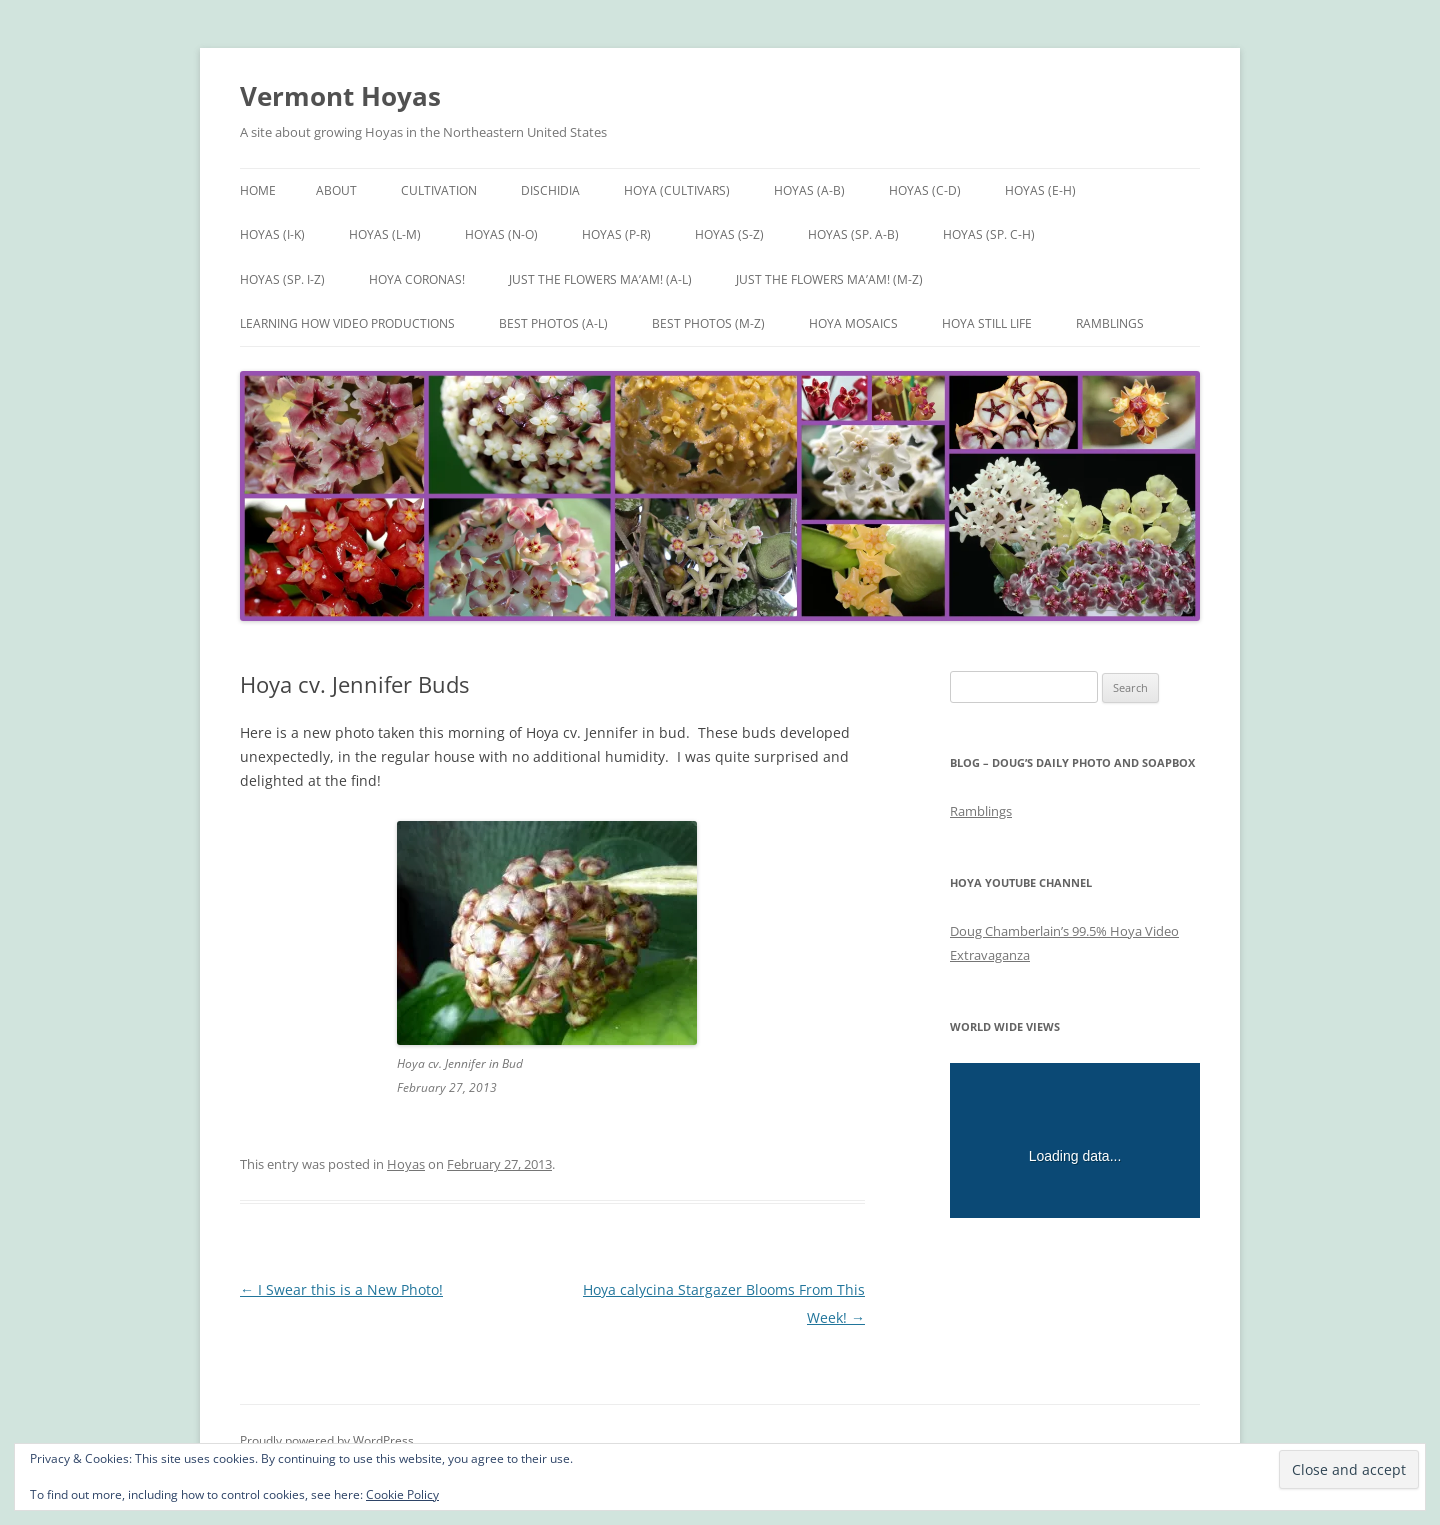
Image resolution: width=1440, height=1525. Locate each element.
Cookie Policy (402, 1494)
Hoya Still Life (987, 323)
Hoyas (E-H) (1040, 190)
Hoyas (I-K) (272, 234)
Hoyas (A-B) (809, 190)
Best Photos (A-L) (553, 323)
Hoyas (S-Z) (729, 234)
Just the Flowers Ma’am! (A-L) (600, 279)
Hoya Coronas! (417, 279)
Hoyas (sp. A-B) (853, 234)
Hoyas (406, 1164)
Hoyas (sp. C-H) (989, 234)
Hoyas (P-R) (616, 234)
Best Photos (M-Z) (708, 323)
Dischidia (550, 190)
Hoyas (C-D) (925, 190)
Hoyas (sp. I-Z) (282, 279)
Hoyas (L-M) (385, 234)
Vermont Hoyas (340, 96)
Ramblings (1110, 323)
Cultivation (439, 190)
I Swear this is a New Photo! (341, 1289)
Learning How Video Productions (347, 323)
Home (258, 190)
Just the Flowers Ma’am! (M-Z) (829, 279)
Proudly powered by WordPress (327, 1440)
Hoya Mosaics (853, 323)
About (336, 190)
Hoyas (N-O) (501, 234)
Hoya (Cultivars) (677, 190)
